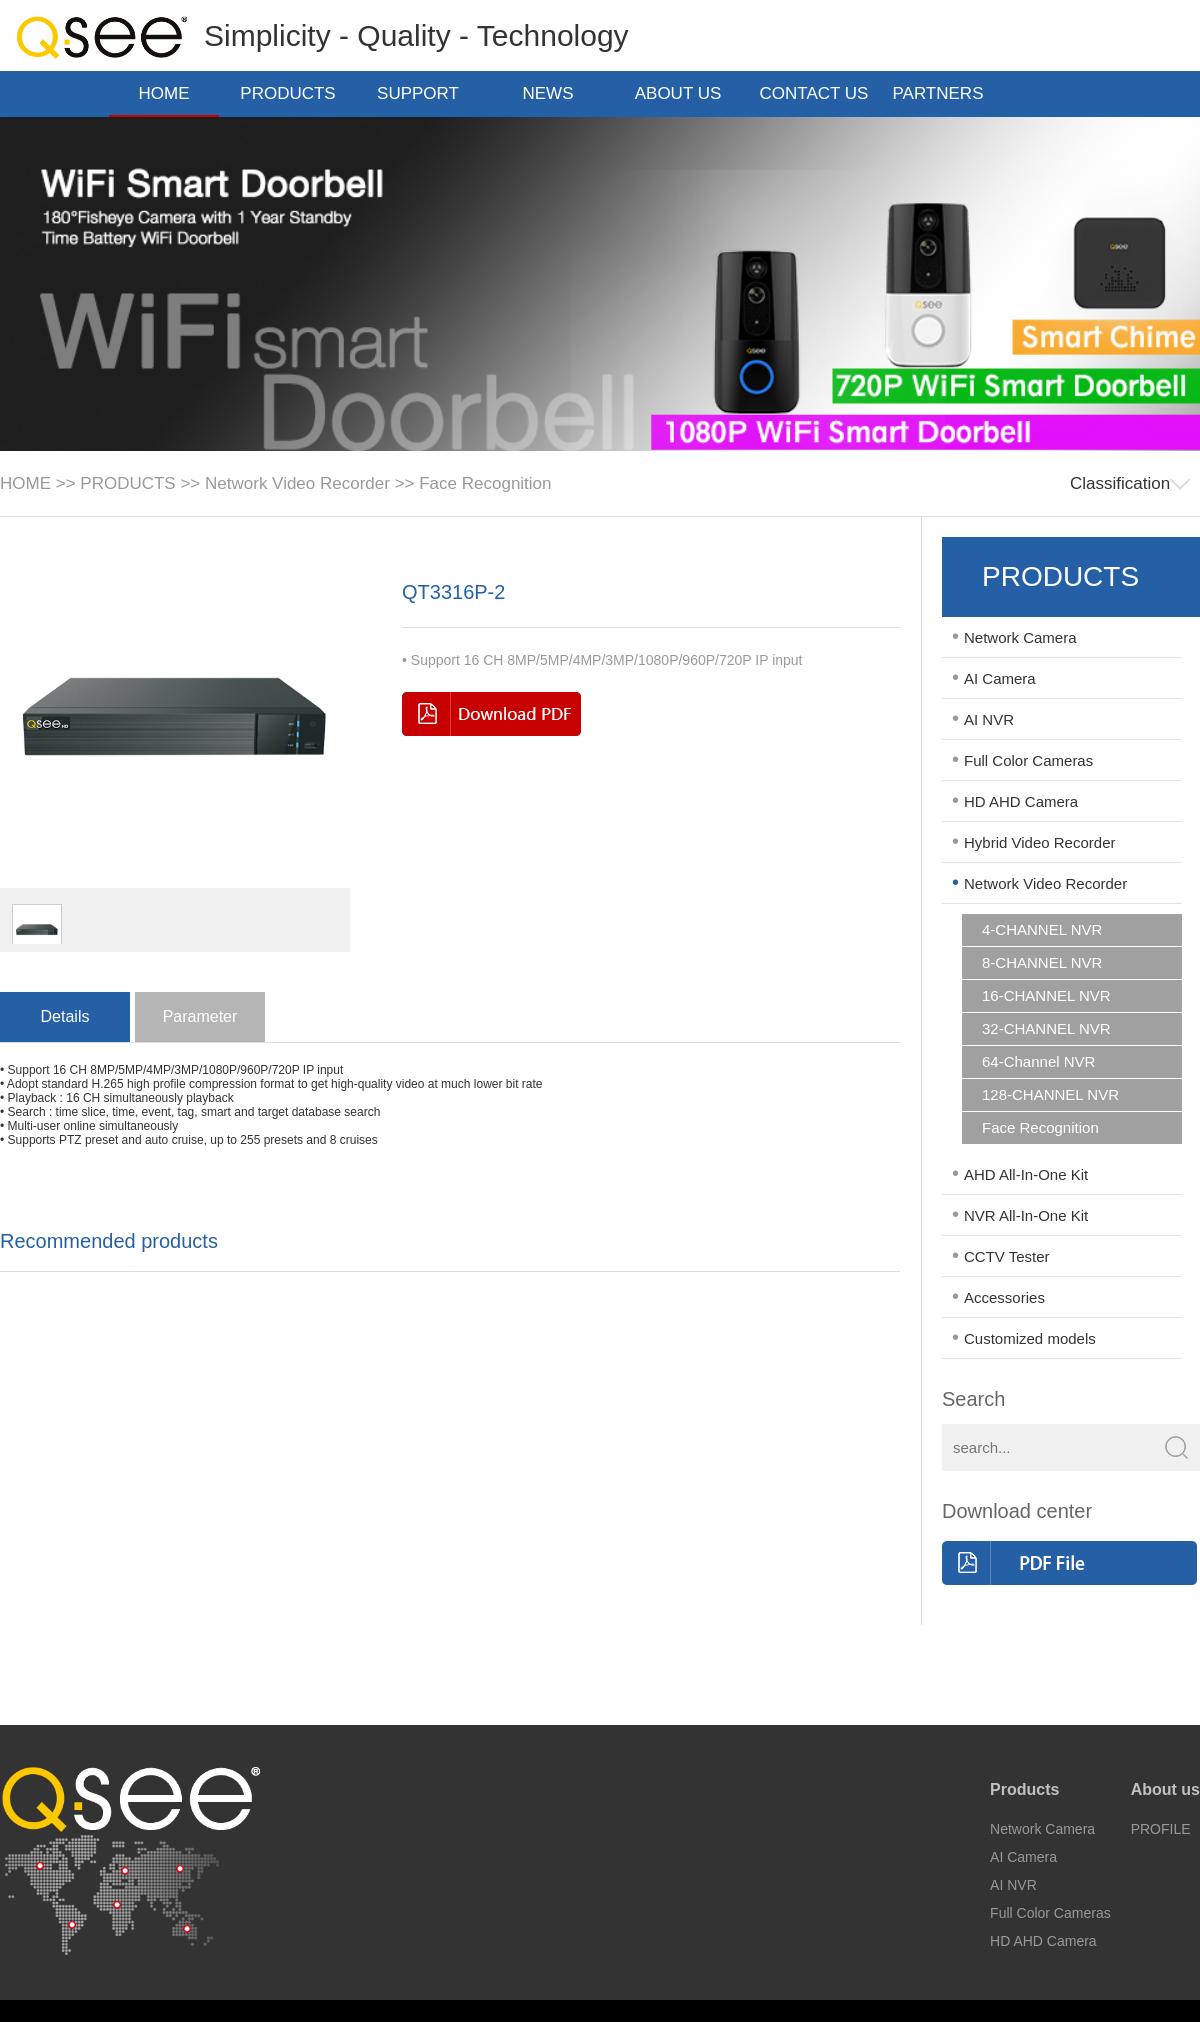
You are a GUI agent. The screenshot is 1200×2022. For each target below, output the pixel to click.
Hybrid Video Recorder (1039, 842)
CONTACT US (814, 95)
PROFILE (1161, 1829)
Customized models (1030, 1338)
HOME (164, 93)
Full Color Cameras (1028, 760)
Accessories (1004, 1297)
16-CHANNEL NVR (1046, 996)
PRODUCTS (293, 93)
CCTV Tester (1007, 1256)
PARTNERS (943, 93)
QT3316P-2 (453, 592)
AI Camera (1000, 678)
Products (1024, 1789)
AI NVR (989, 719)
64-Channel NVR (1038, 1062)
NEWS (554, 93)
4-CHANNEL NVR (1042, 930)
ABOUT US (684, 93)
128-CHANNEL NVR (1050, 1095)
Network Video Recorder (297, 483)
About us (1165, 1789)
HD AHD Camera (1021, 801)
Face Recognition (485, 483)
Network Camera (1020, 637)
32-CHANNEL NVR (1046, 1029)
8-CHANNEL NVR (1042, 963)
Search (973, 1399)
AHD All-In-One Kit (1026, 1174)
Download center (1017, 1511)
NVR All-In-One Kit (1026, 1215)
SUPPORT (424, 93)
